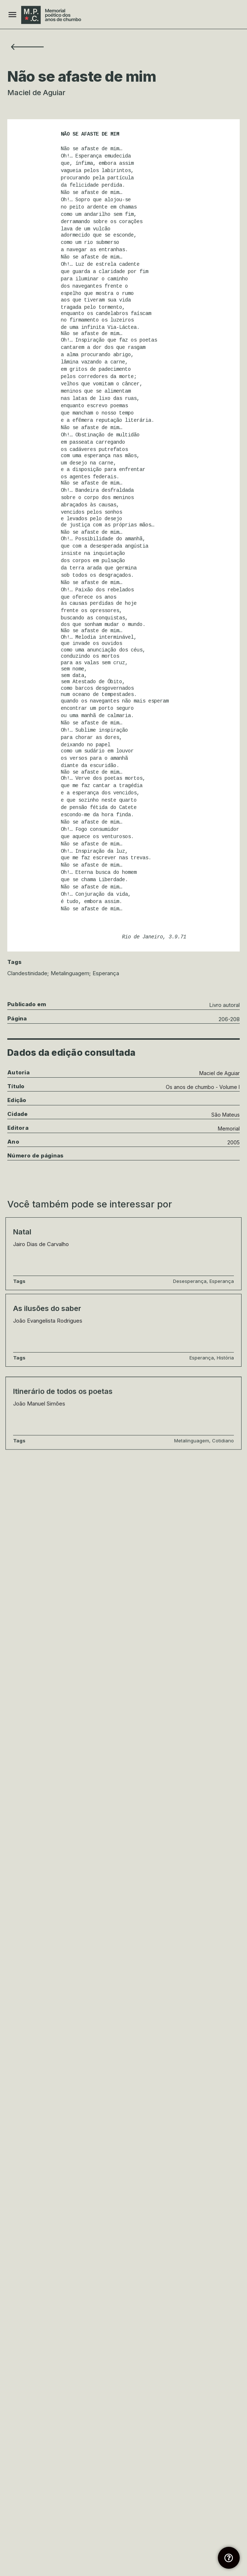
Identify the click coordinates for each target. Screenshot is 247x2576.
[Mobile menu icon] (12, 15)
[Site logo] (52, 15)
